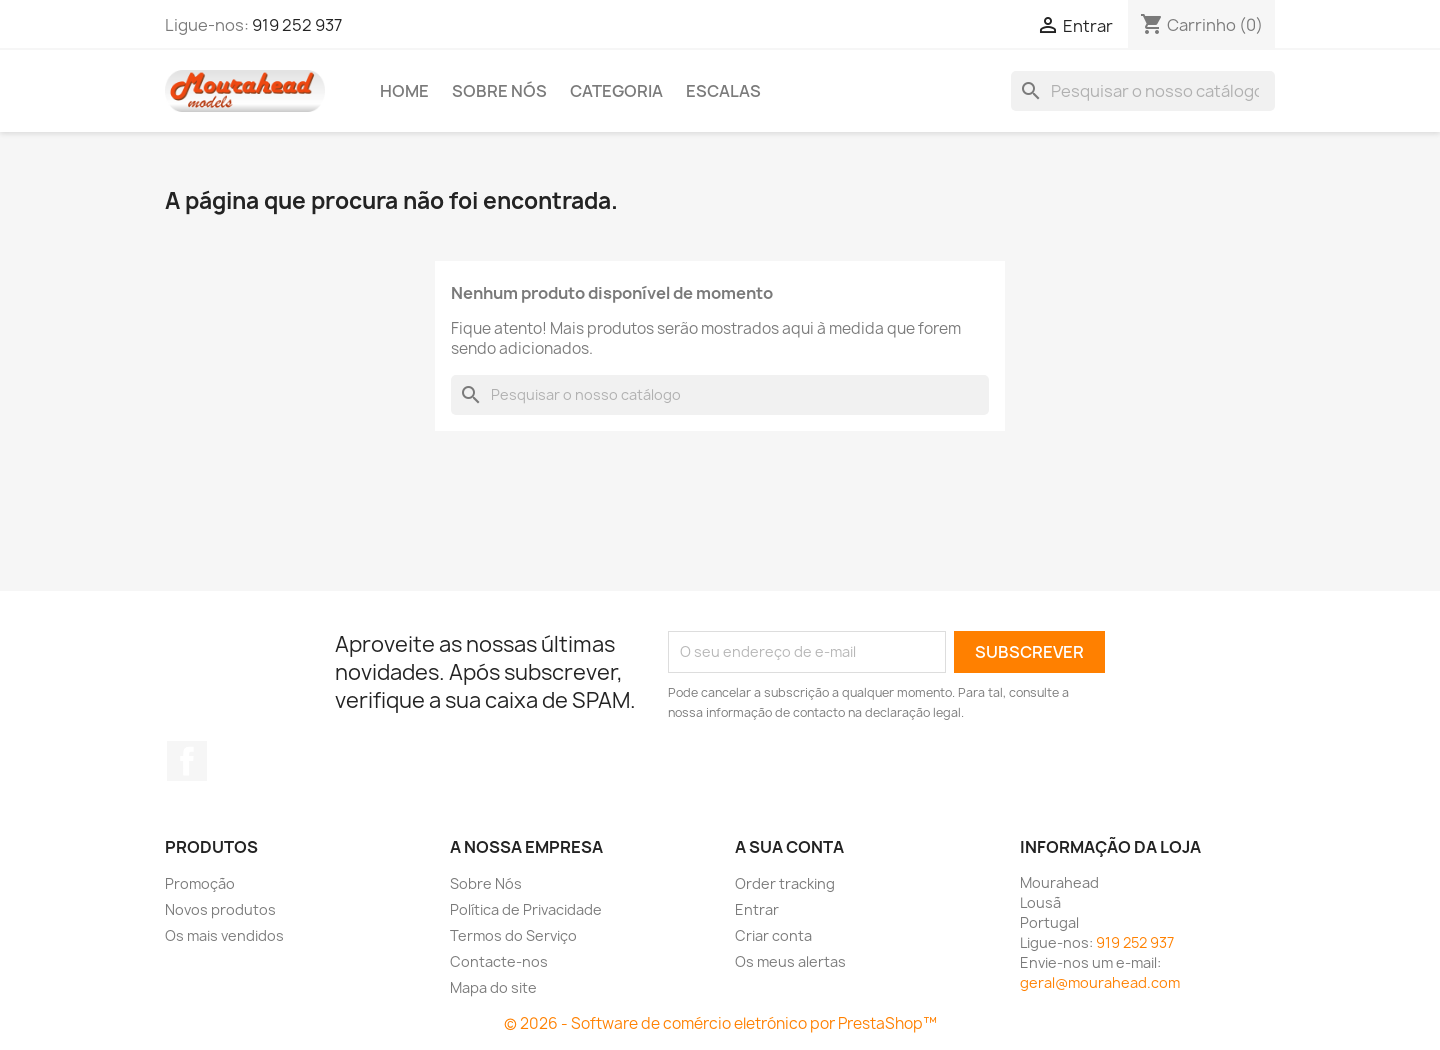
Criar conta (773, 935)
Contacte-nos (499, 961)
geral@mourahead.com (1100, 982)
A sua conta (789, 847)
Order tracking (785, 883)
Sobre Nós (499, 91)
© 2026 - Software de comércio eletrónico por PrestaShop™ (720, 1023)
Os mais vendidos (224, 935)
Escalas (723, 91)
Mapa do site (493, 987)
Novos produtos (220, 909)
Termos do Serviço (513, 935)
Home (404, 91)
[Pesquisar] (1143, 91)
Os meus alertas (790, 961)
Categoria (616, 91)
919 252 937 (297, 25)
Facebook (187, 761)
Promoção (200, 883)
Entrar (757, 909)
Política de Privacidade (526, 909)
